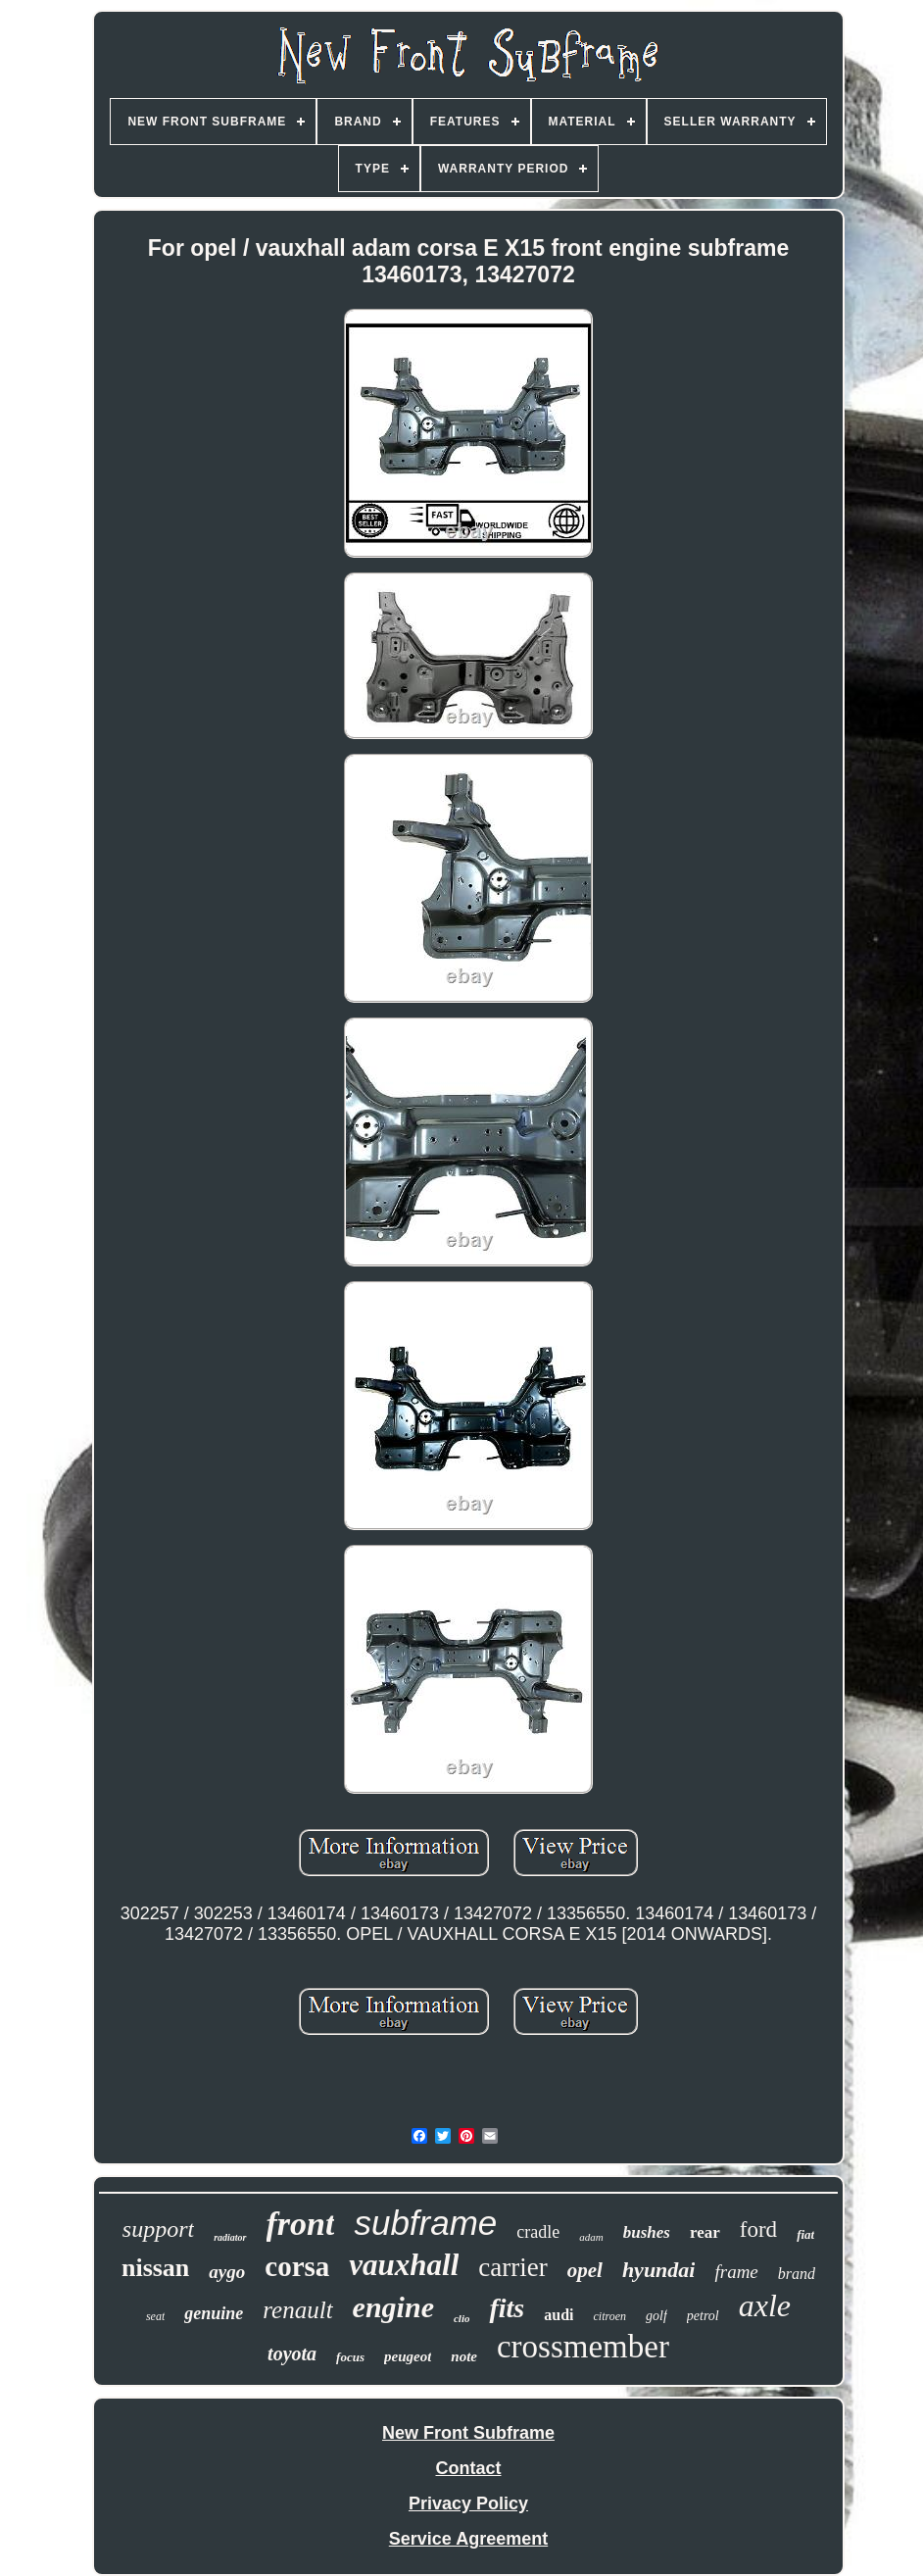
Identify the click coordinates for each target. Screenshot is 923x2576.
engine (393, 2307)
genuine (213, 2313)
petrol (703, 2315)
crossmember (583, 2346)
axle (765, 2305)
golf (656, 2315)
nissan (155, 2268)
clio (462, 2318)
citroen (609, 2316)
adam (591, 2237)
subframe (425, 2223)
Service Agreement (468, 2539)
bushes (646, 2232)
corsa (297, 2266)
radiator (230, 2237)
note (464, 2356)
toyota (291, 2353)
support (158, 2229)
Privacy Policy (468, 2503)
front (301, 2223)
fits (506, 2308)
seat (155, 2316)
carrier (512, 2267)
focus (350, 2357)
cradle (537, 2232)
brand (796, 2273)
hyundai (659, 2269)
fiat (805, 2234)
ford (758, 2229)
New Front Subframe (468, 2433)
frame (735, 2271)
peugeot (407, 2356)
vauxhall (404, 2265)
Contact (469, 2468)
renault (297, 2310)
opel (585, 2270)
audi (558, 2314)
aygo (227, 2271)
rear (705, 2232)
